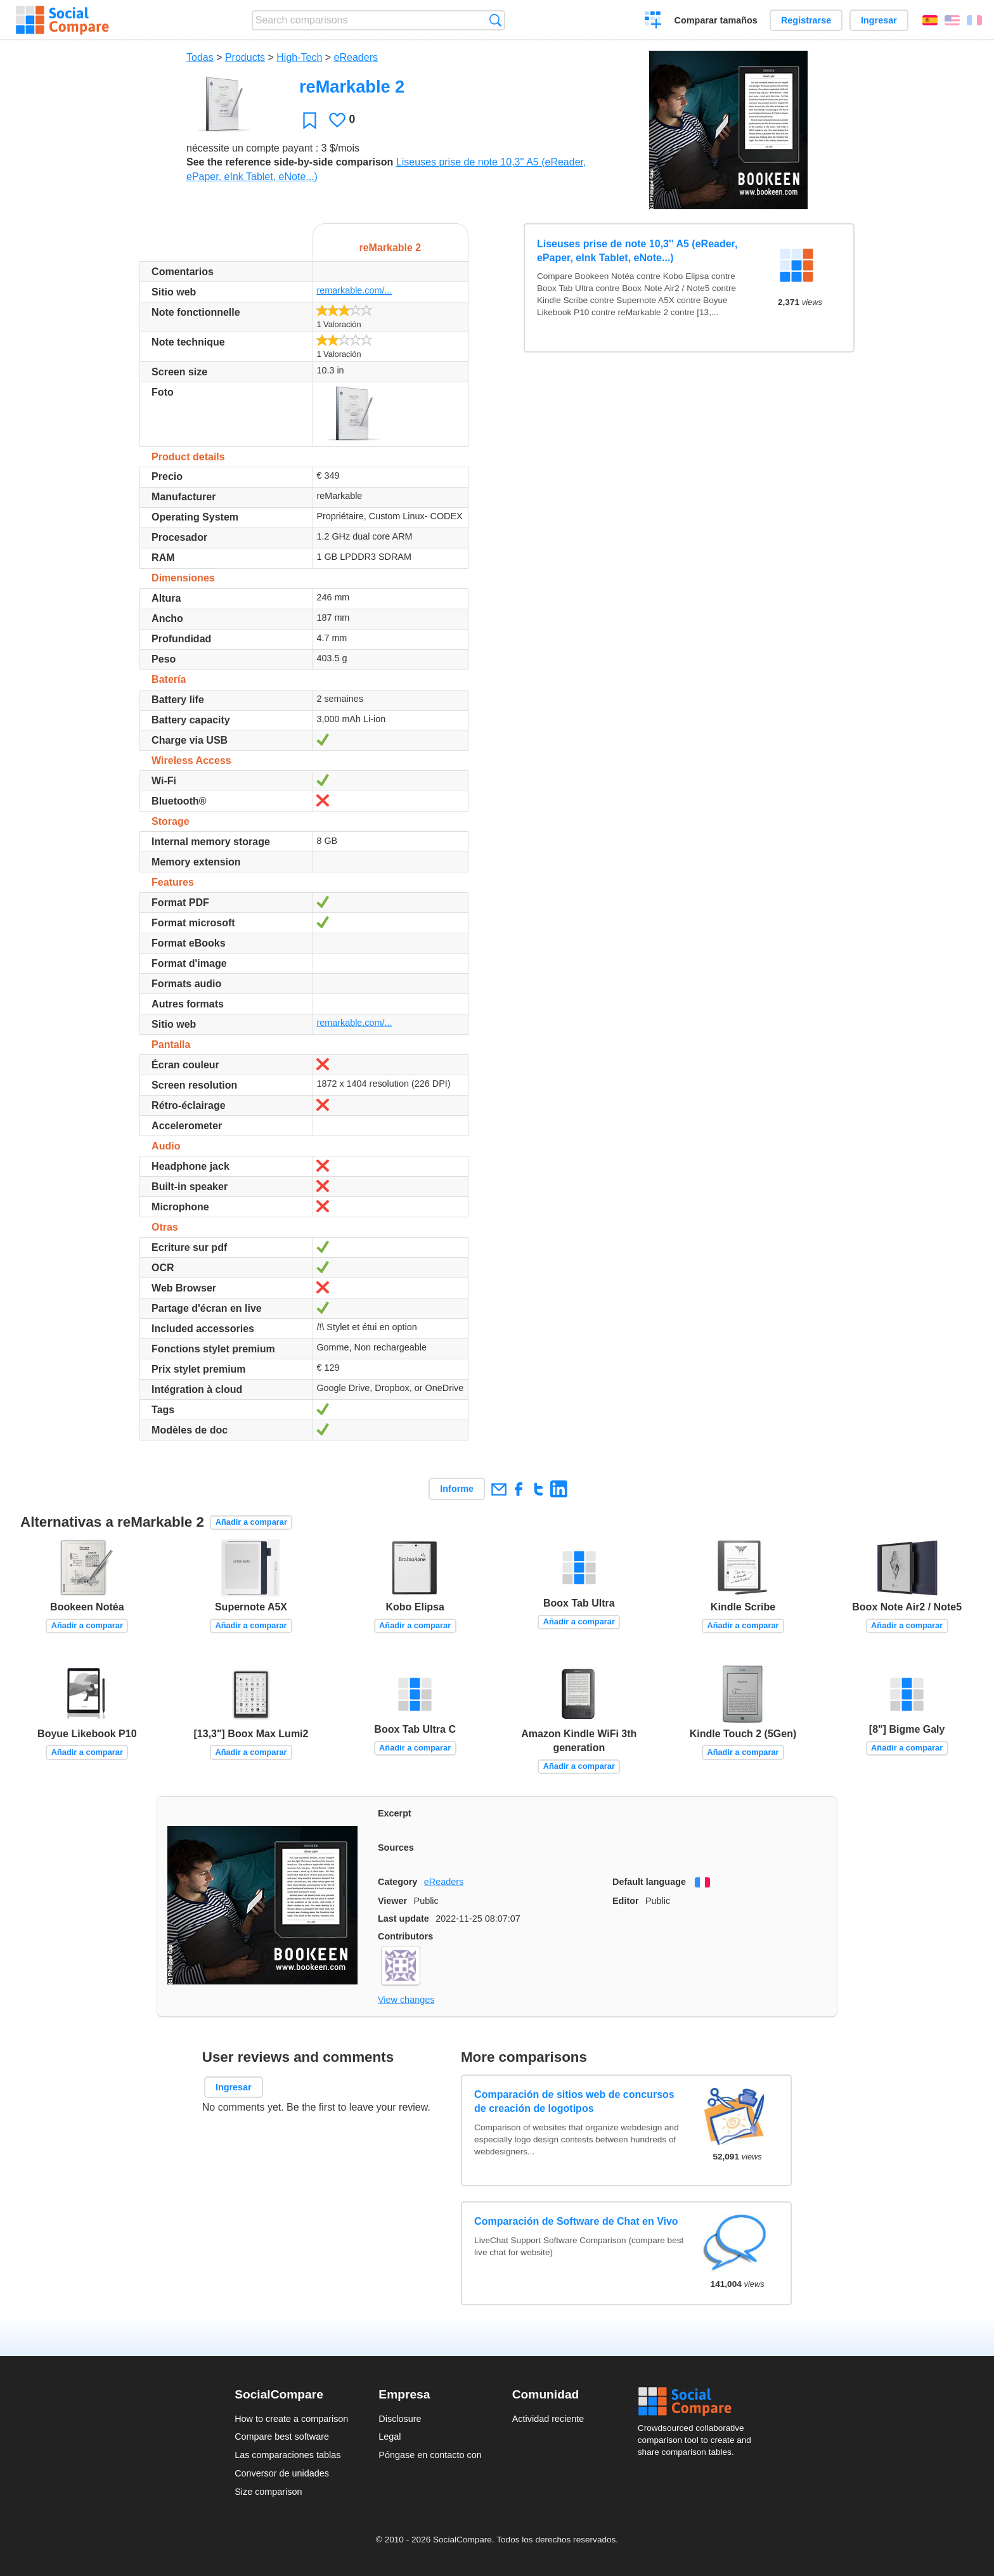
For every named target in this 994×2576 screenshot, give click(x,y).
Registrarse (806, 20)
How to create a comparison (291, 2419)
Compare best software (282, 2436)
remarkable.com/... (354, 290)
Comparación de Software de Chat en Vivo (576, 2221)
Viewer (392, 1901)
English (952, 20)
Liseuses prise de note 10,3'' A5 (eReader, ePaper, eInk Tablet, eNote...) (637, 250)
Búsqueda (495, 20)
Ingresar (879, 20)
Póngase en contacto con (429, 2455)
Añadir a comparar (251, 1522)
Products (245, 57)
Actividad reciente (548, 2419)
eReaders (356, 57)
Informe (457, 1489)
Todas (200, 57)
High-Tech (299, 57)
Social (698, 2401)
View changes (406, 2000)
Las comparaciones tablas (287, 2455)
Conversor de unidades (282, 2473)
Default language (649, 1882)
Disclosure (399, 2419)
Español (930, 20)
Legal (389, 2436)
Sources (396, 1847)
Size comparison (268, 2492)
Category (397, 1882)
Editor (625, 1901)
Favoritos (309, 120)
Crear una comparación (653, 22)
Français (974, 20)
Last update (403, 1918)
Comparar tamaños (716, 20)
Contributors (405, 1936)
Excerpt (394, 1813)
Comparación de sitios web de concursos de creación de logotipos (574, 2101)
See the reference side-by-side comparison (289, 162)
